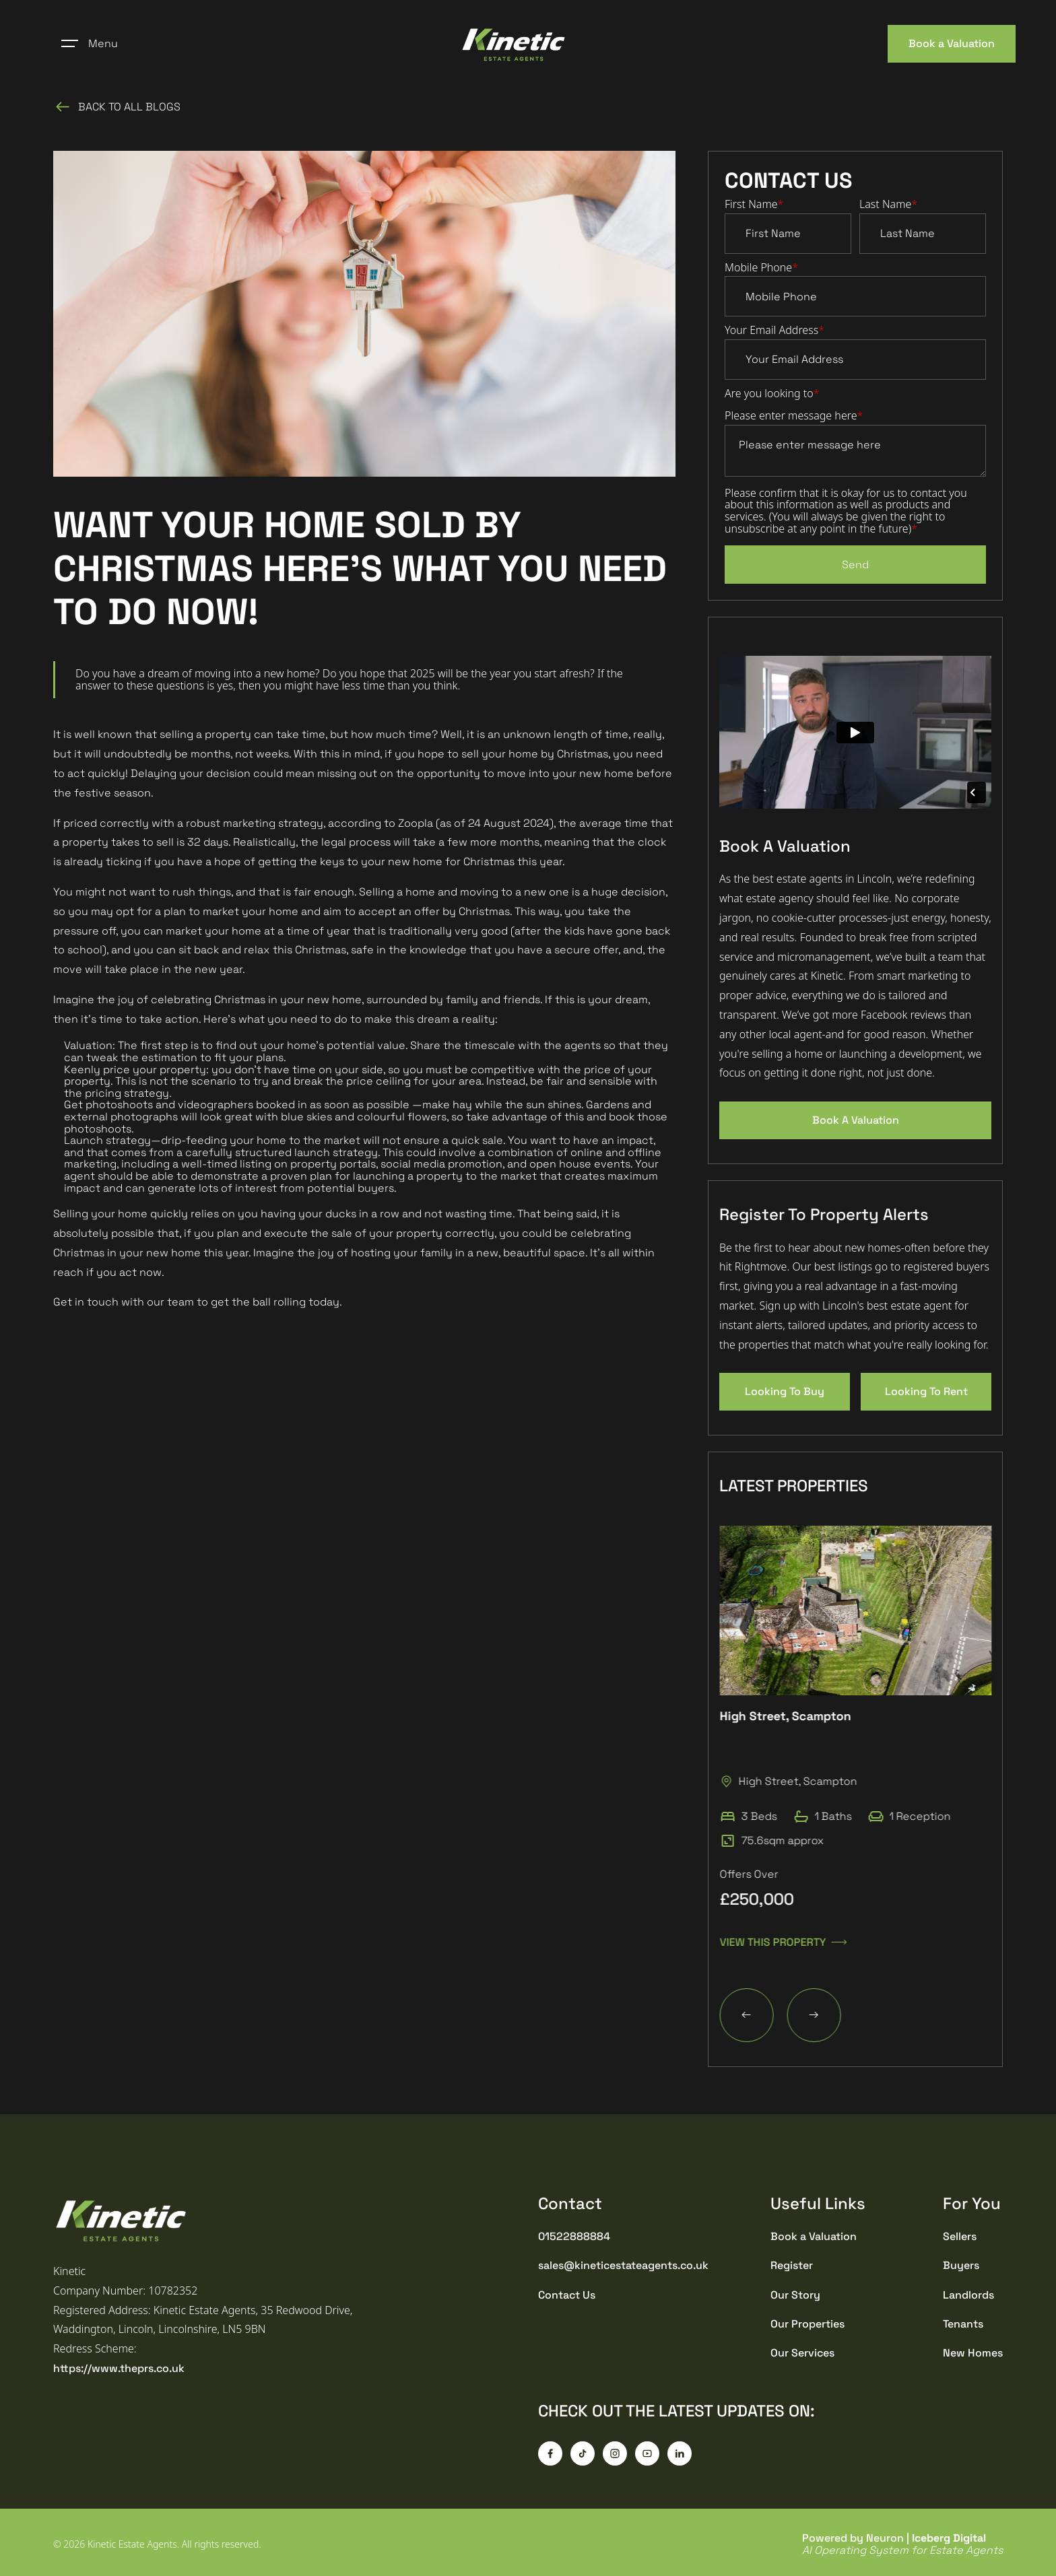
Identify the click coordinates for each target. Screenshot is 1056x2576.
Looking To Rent (926, 1391)
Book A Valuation (855, 1120)
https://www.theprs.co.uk (119, 2368)
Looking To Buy (784, 1391)
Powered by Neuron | (902, 2544)
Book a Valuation (952, 43)
